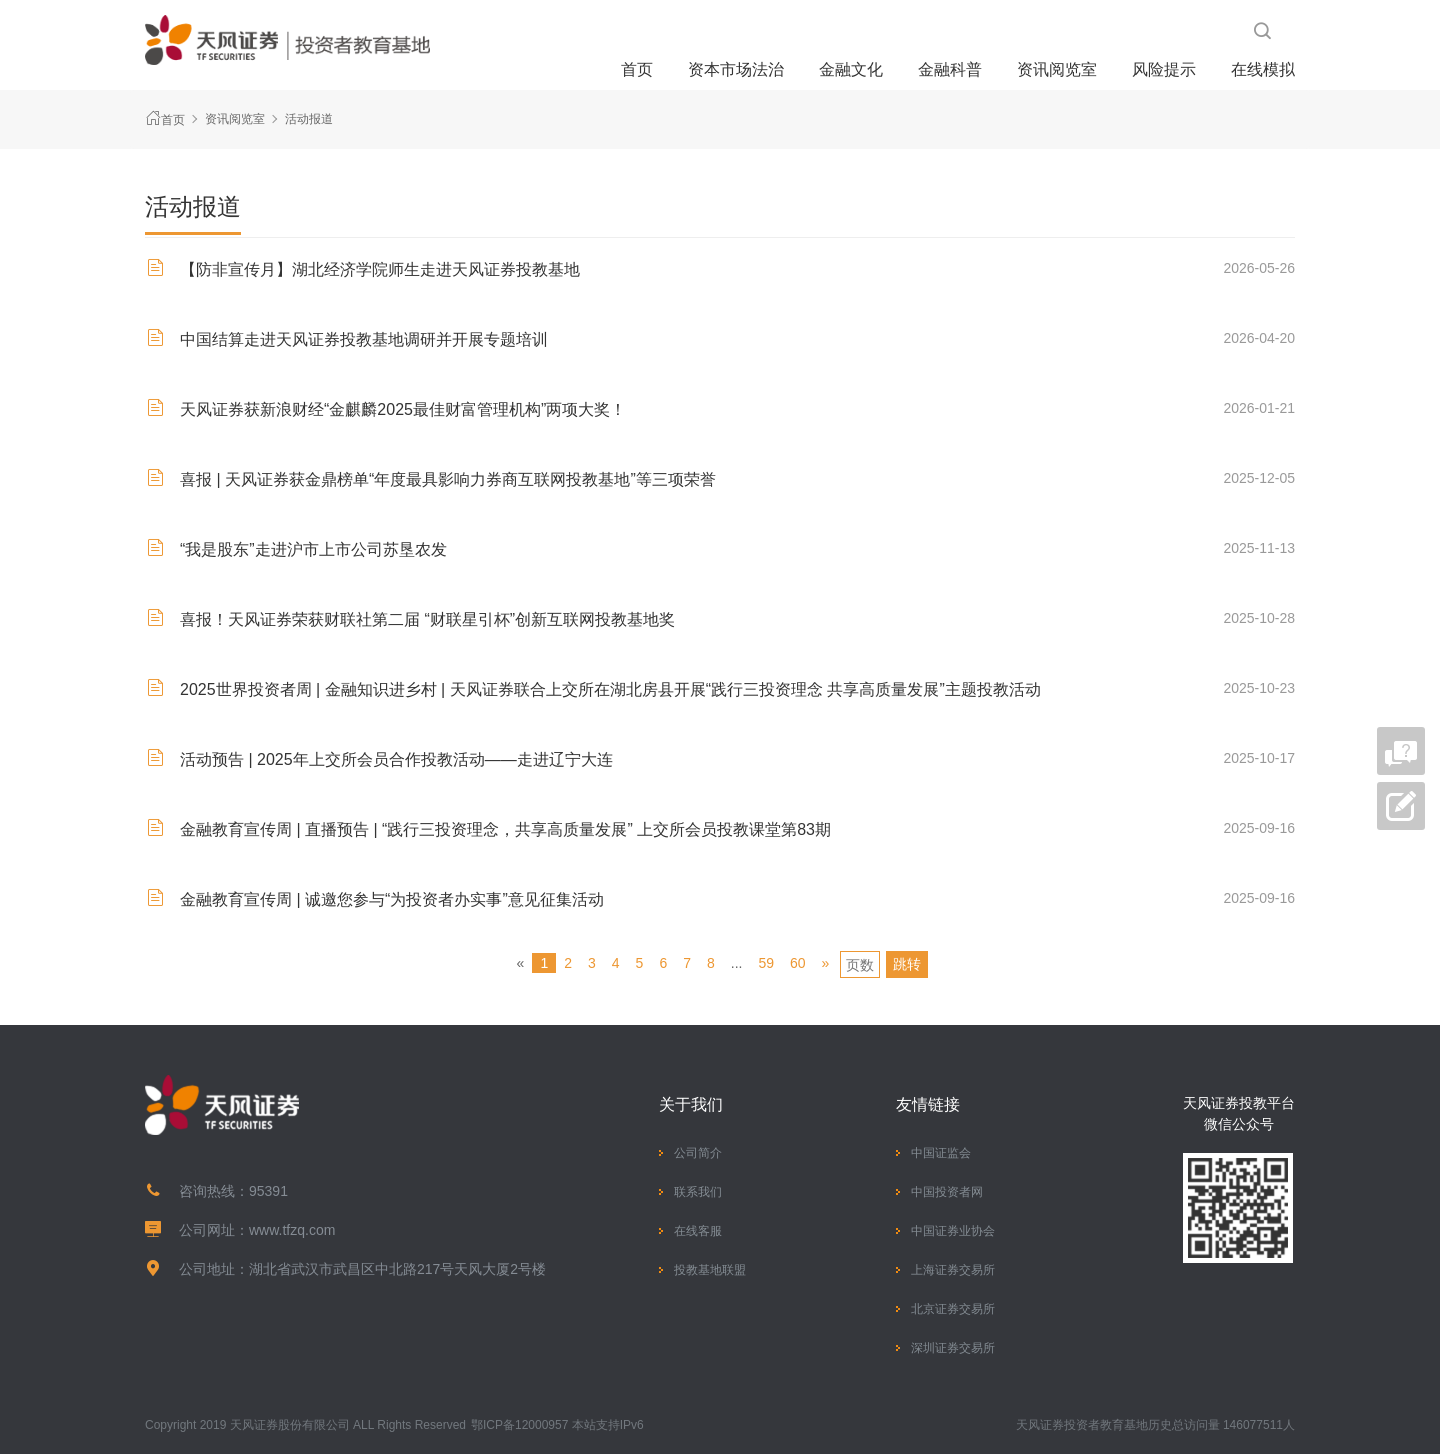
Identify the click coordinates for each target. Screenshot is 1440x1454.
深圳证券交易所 (953, 1348)
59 (766, 963)
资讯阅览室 (1057, 69)
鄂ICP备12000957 (519, 1425)
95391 (268, 1191)
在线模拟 (1263, 69)
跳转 (907, 964)
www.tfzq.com (292, 1230)
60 (798, 963)
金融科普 (950, 69)
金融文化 (851, 69)
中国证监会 (941, 1153)
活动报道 (309, 119)
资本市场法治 (736, 69)
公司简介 (698, 1153)
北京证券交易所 (953, 1309)
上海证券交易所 (953, 1270)
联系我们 (698, 1192)
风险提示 (1164, 69)
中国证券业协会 (953, 1231)
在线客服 (698, 1231)
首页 (637, 69)
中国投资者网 (947, 1192)
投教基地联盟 (710, 1270)
